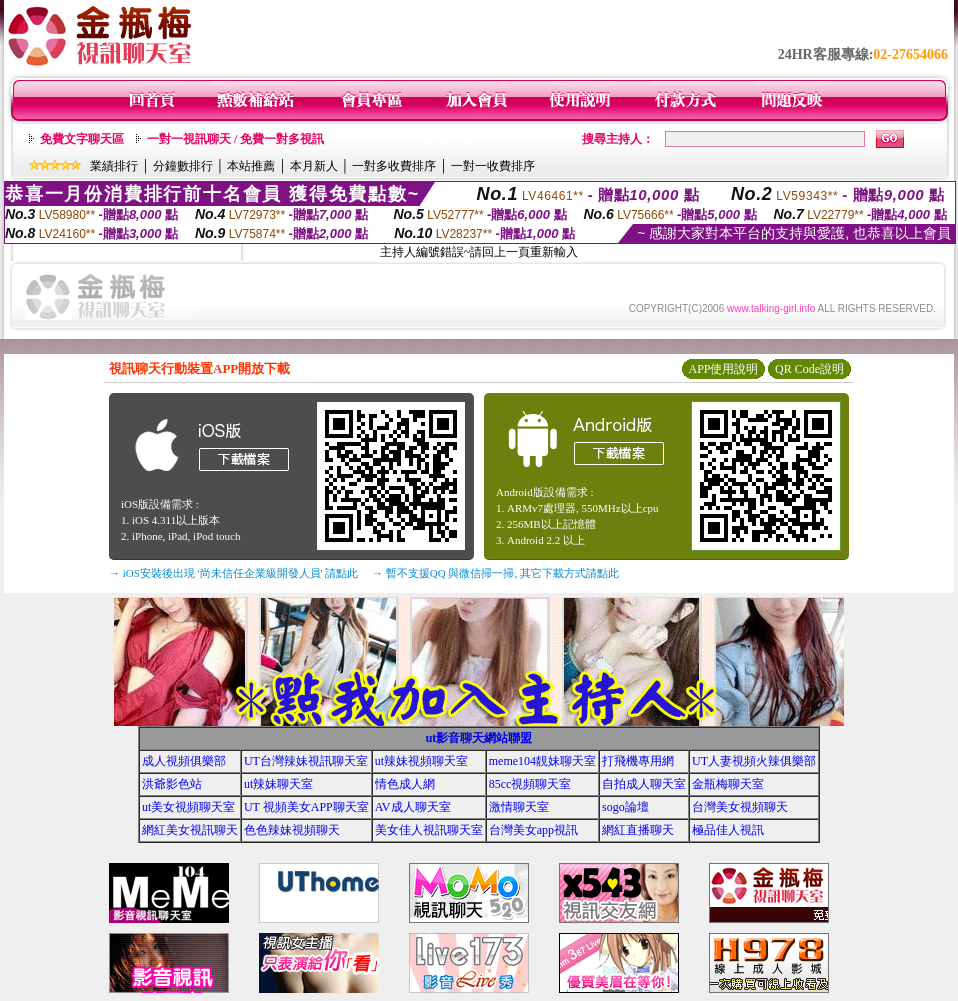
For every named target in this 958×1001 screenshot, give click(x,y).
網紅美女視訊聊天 (190, 830)
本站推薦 (251, 166)
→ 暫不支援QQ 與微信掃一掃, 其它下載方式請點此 (495, 573)
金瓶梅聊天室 (728, 784)
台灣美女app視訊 (533, 830)
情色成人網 (405, 784)
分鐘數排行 (183, 166)
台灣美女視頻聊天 (740, 807)
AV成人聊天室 (413, 807)
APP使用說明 (723, 369)
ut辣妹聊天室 (278, 784)
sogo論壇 (625, 807)
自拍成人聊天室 (644, 784)
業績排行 (114, 166)
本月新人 (314, 166)
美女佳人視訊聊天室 (429, 830)
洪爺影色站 (172, 784)
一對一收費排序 (493, 166)
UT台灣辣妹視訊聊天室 (306, 761)
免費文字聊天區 (82, 139)
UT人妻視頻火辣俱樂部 (754, 761)
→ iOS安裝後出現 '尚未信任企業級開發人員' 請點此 (233, 573)
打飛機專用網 (638, 761)
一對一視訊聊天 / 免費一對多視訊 (235, 139)
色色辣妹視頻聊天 (292, 830)
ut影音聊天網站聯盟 (479, 738)
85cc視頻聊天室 (530, 784)
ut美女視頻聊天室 (188, 807)
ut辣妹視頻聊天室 (421, 761)
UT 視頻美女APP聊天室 (306, 807)
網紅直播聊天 (638, 830)
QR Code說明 (809, 369)
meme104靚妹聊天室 (542, 761)
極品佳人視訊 (728, 830)
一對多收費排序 (394, 166)
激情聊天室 (519, 807)
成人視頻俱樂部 (184, 761)
